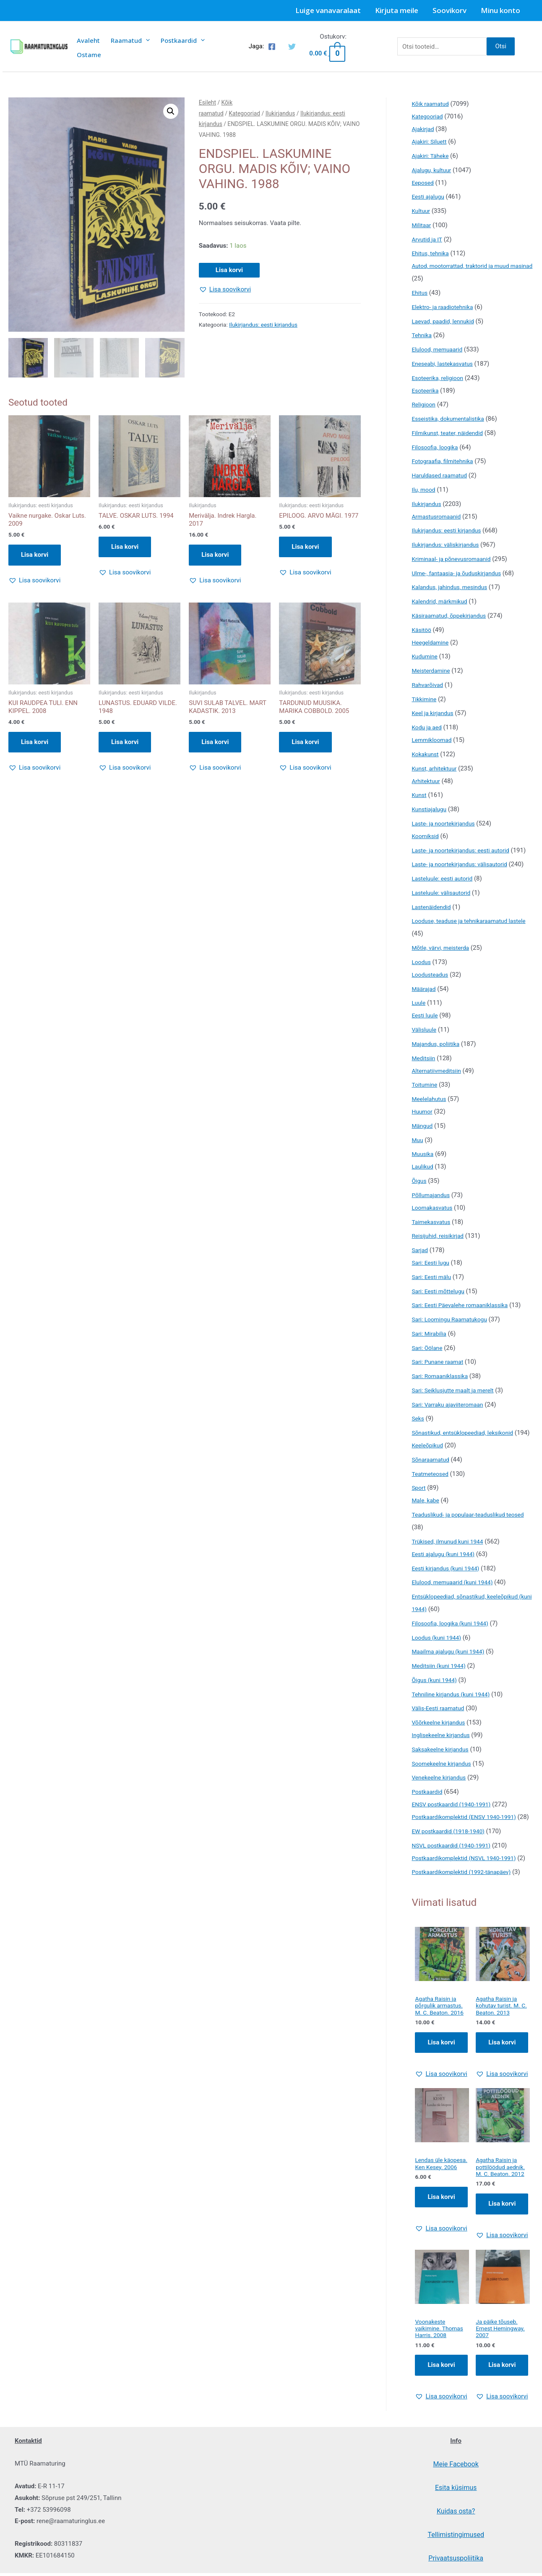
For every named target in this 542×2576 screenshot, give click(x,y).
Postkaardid (183, 40)
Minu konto (500, 10)
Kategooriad (244, 113)
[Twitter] (292, 46)
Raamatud (130, 40)
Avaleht (88, 40)
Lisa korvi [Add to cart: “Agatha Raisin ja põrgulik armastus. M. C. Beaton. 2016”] (441, 2095)
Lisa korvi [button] (34, 555)
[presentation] (146, 40)
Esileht (207, 102)
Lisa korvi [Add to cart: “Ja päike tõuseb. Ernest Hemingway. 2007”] (502, 2422)
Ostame (89, 54)
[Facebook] (272, 46)
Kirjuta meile (396, 10)
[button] (170, 111)
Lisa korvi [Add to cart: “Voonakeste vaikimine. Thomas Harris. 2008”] (441, 2422)
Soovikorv (449, 10)
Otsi (500, 46)
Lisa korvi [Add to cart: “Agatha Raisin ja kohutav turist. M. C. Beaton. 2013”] (502, 2095)
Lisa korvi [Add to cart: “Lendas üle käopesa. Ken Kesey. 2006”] (441, 2258)
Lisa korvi (229, 270)
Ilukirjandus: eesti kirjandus (263, 324)
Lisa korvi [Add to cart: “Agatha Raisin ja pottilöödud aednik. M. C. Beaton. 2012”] (502, 2258)
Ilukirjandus (280, 113)
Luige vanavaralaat (328, 10)
